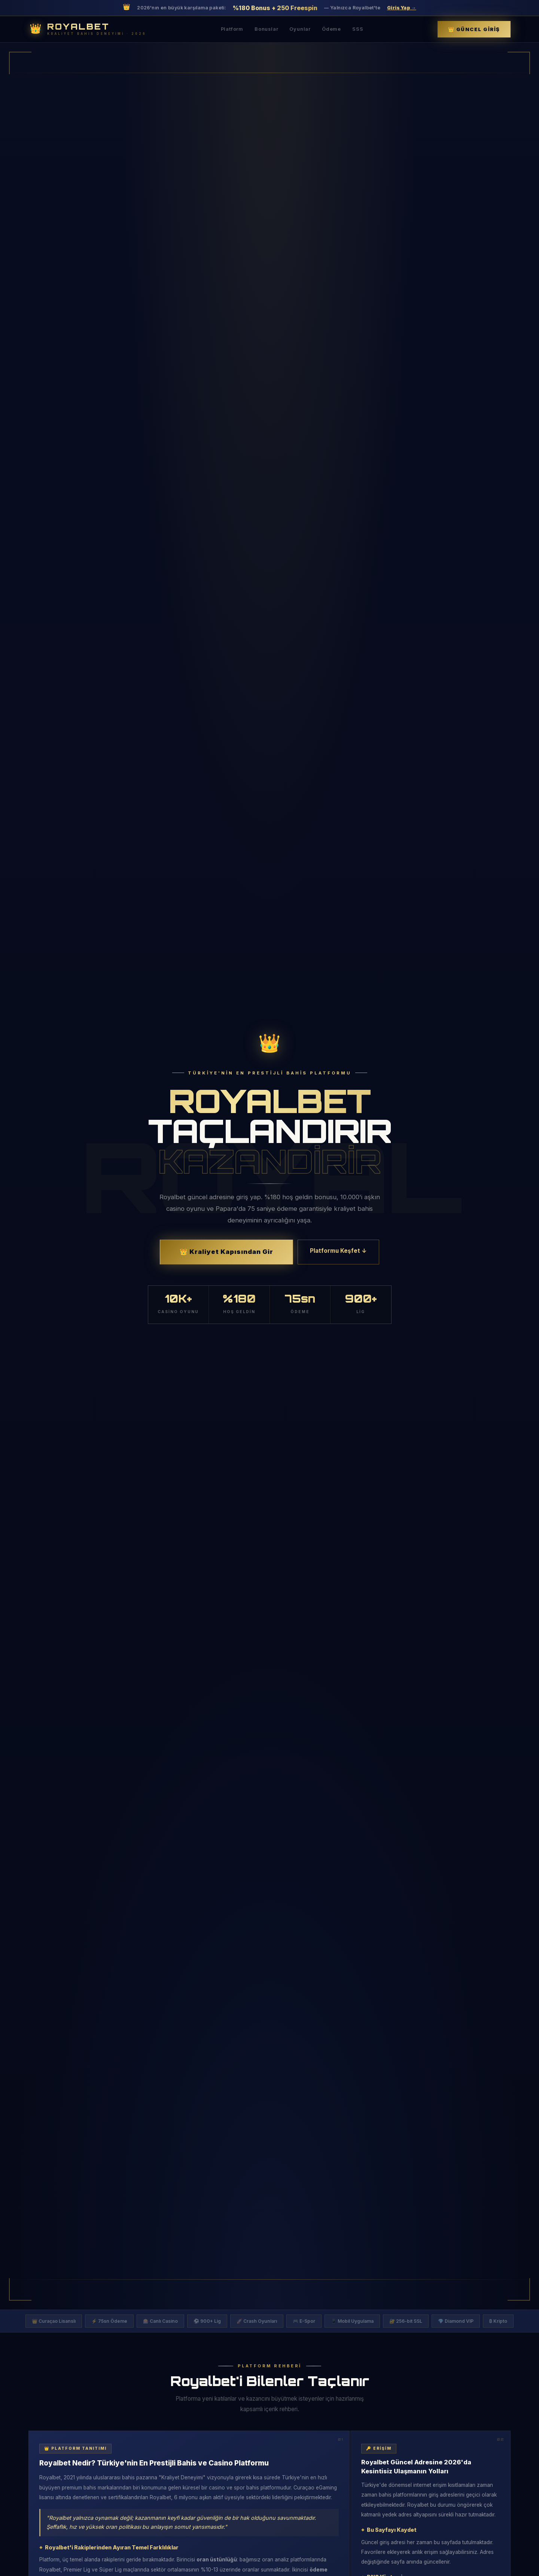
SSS (357, 29)
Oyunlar (300, 29)
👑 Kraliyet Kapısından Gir (226, 1251)
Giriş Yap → (401, 7)
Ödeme (331, 29)
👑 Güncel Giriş (474, 29)
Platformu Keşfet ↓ (338, 1250)
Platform (232, 29)
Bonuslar (266, 29)
